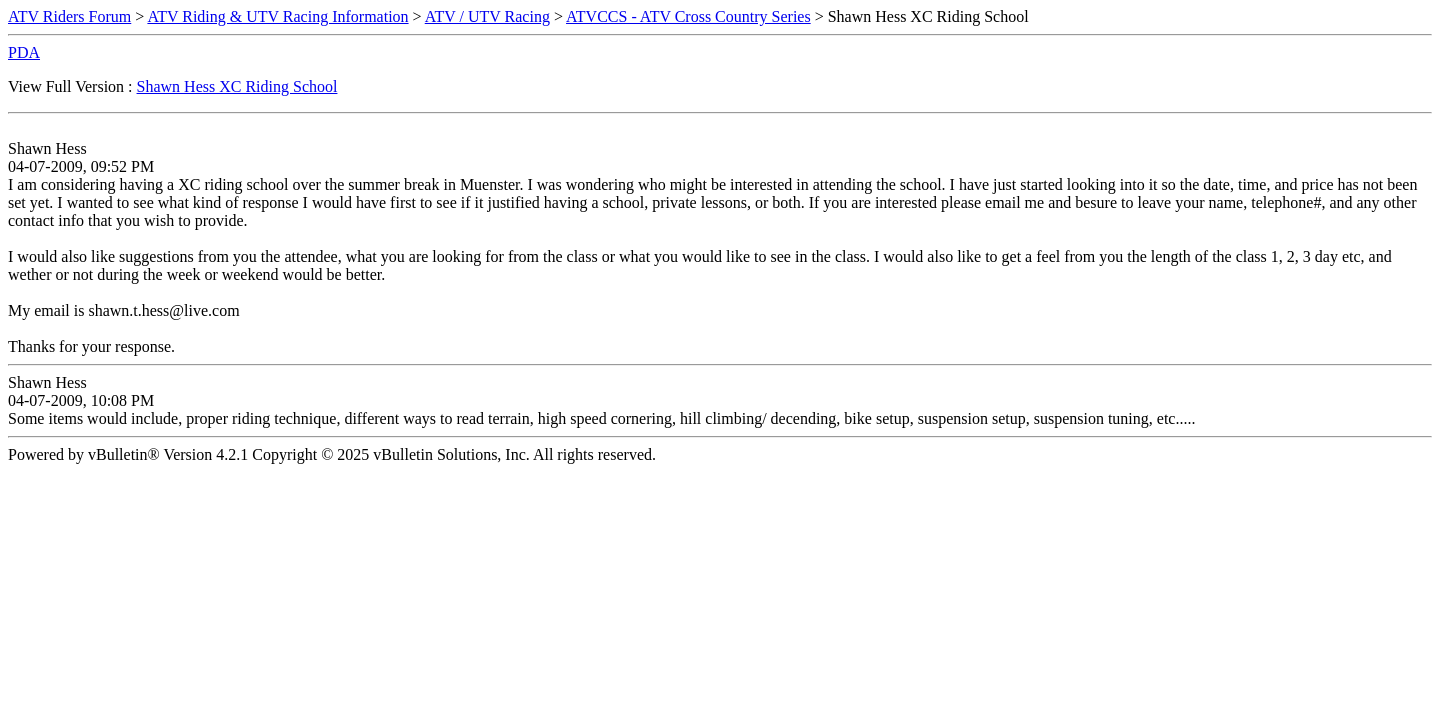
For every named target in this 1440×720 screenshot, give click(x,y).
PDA (24, 52)
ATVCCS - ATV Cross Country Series (688, 16)
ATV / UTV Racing (487, 16)
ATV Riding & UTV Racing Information (277, 16)
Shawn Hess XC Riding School (237, 86)
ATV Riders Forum (69, 16)
